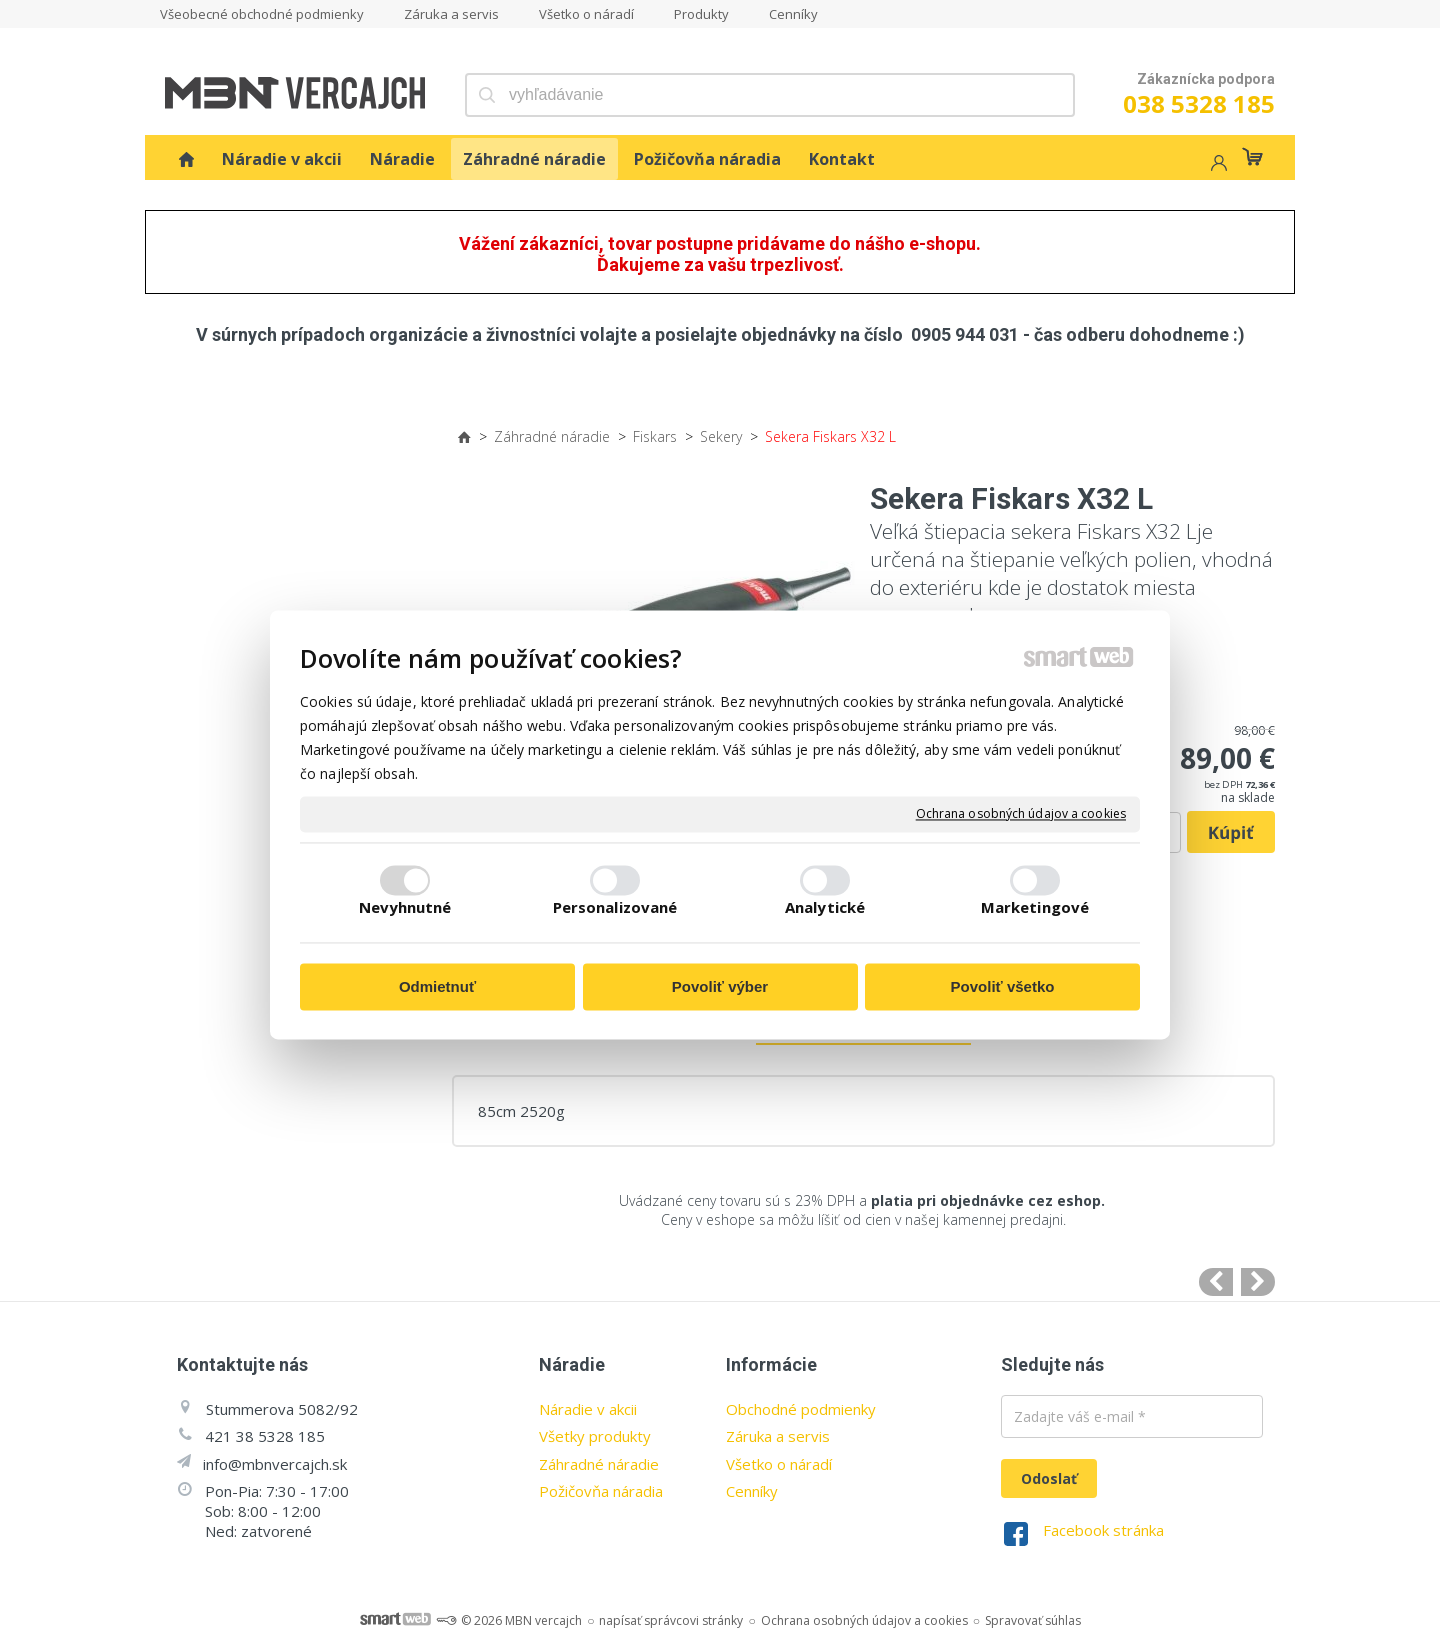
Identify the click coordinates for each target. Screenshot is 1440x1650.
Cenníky (752, 1491)
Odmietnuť (437, 986)
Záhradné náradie (599, 1464)
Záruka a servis (778, 1436)
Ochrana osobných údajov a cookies (1021, 814)
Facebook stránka (1103, 1530)
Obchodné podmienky (801, 1409)
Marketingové (1035, 908)
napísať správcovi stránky (671, 1620)
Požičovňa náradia (601, 1491)
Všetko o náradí (779, 1464)
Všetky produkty (595, 1436)
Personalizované (615, 908)
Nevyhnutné (405, 908)
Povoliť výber (720, 986)
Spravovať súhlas (1033, 1620)
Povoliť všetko (1003, 986)
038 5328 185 (1199, 103)
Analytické (825, 908)
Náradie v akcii (588, 1409)
